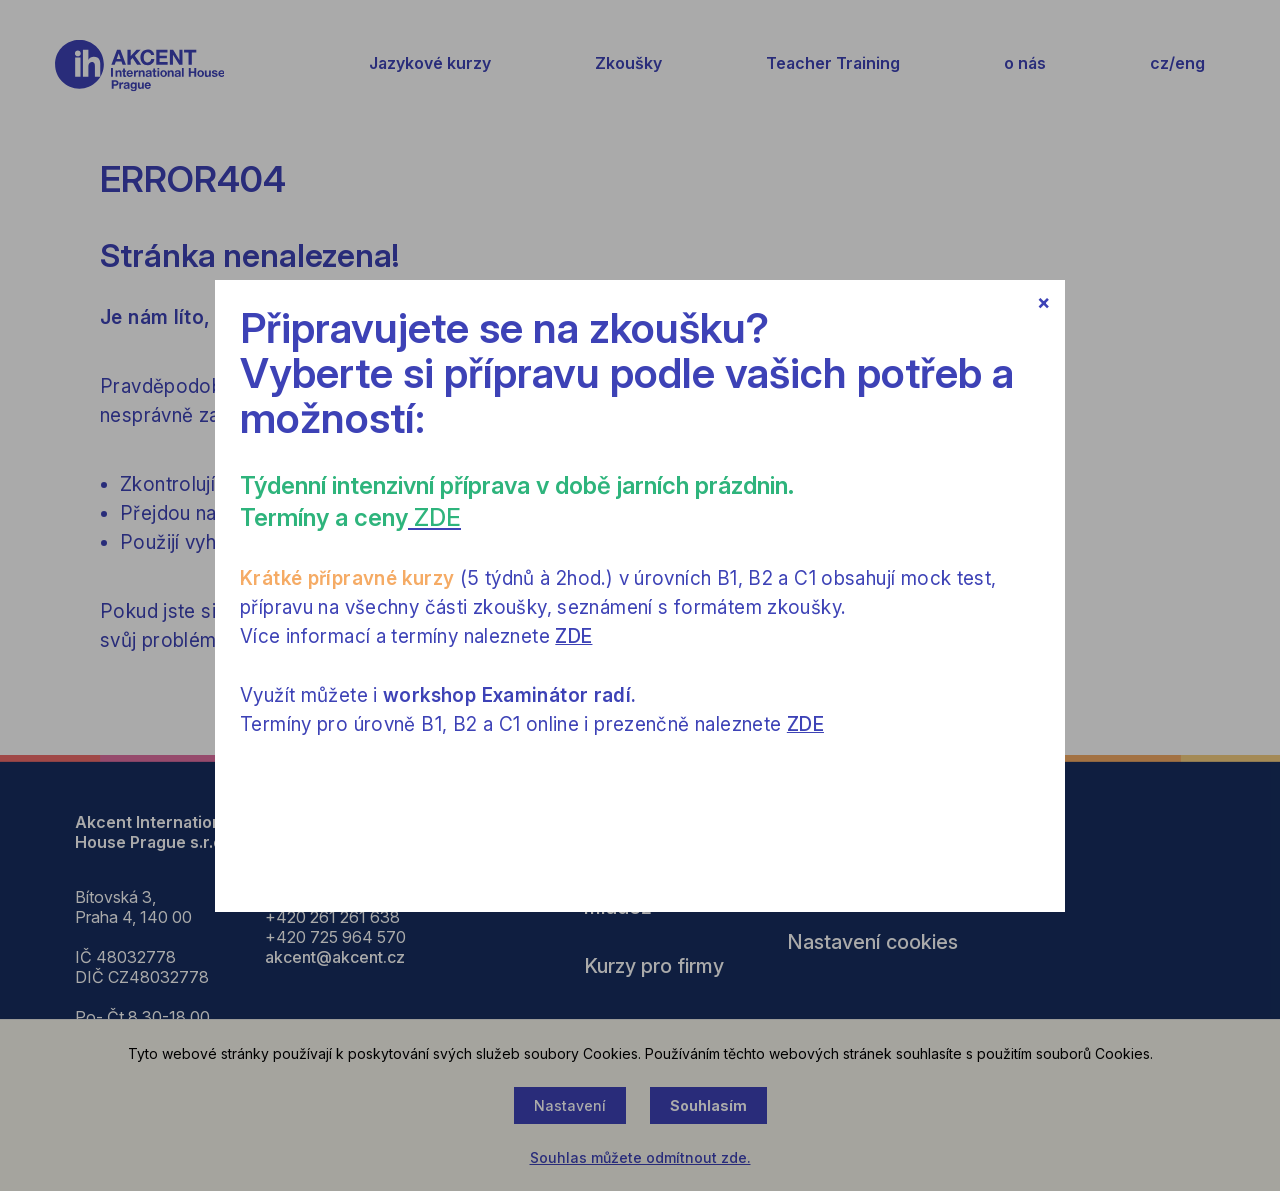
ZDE (573, 636)
